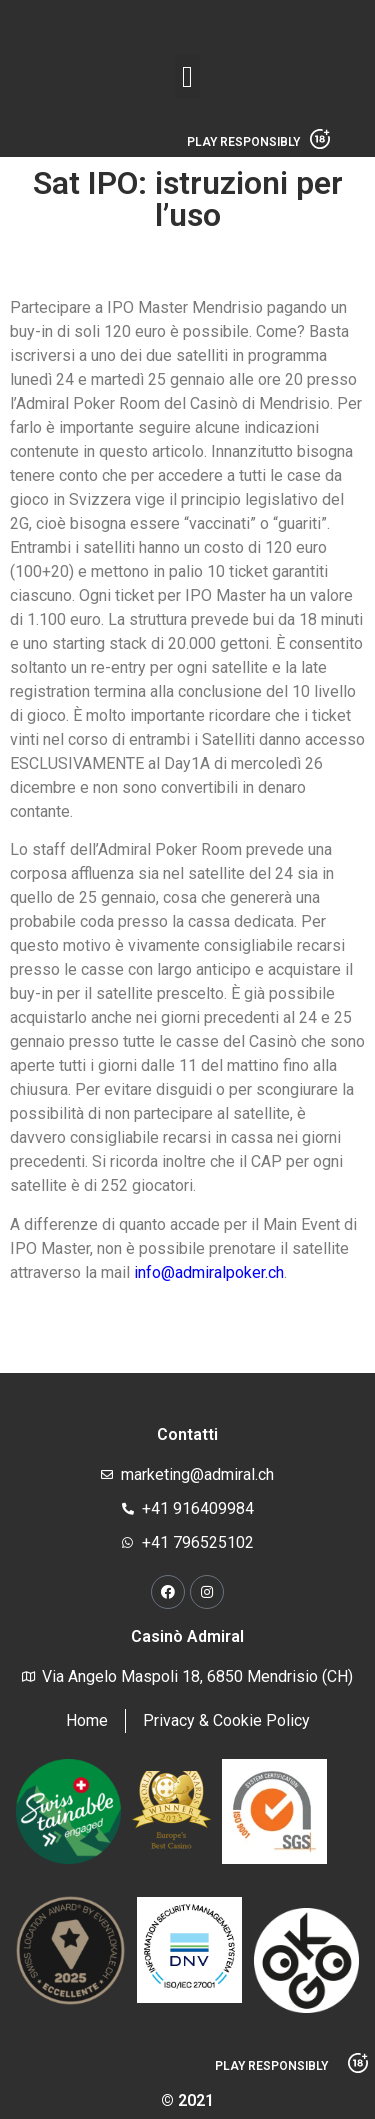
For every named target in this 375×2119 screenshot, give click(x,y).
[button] (188, 76)
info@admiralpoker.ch (209, 1272)
